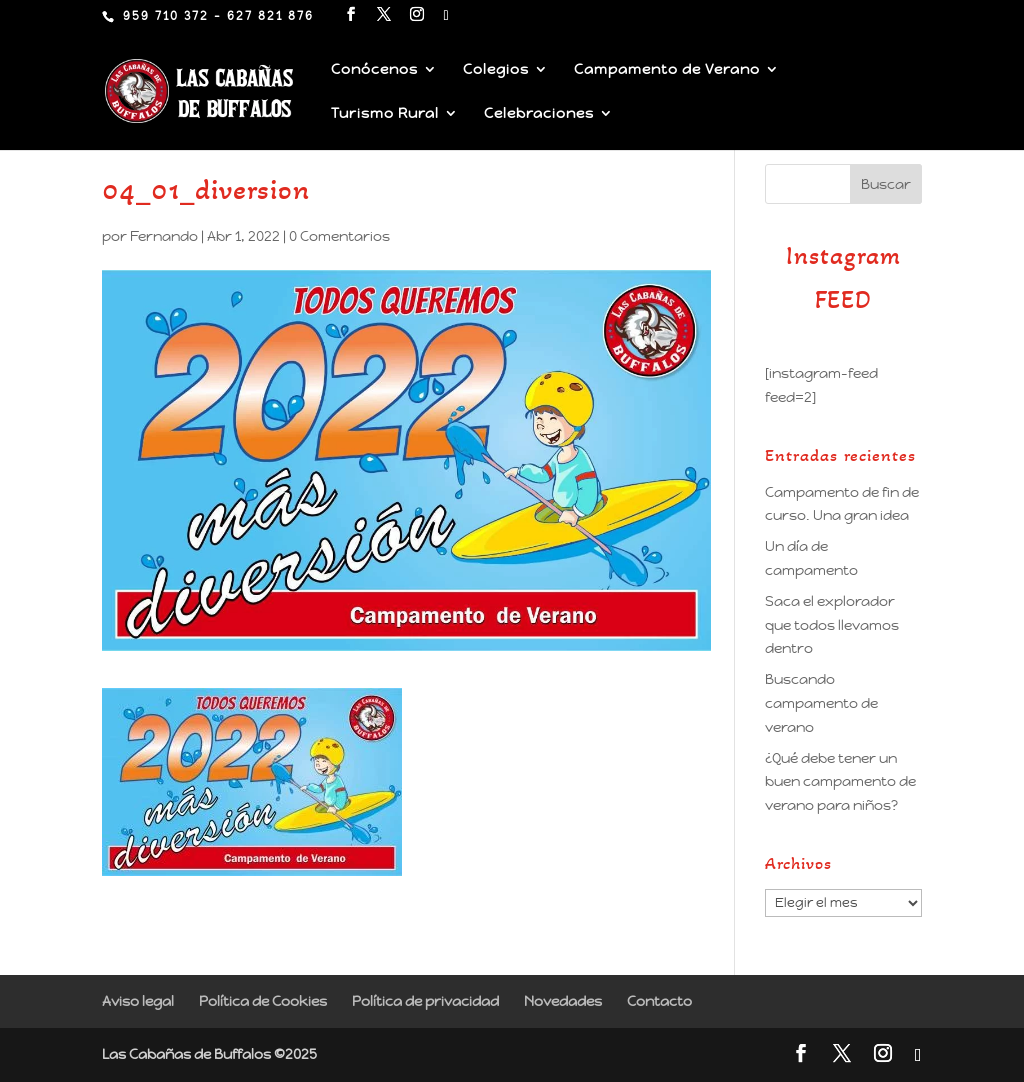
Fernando (164, 236)
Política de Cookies (263, 1001)
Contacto (659, 1001)
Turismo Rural (385, 114)
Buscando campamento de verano (821, 703)
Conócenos (374, 70)
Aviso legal (138, 1001)
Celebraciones (539, 114)
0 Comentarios (339, 236)
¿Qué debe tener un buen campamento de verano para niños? (840, 782)
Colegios (496, 70)
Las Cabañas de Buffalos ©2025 (209, 1054)
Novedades (563, 1001)
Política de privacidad (425, 1001)
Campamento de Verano (667, 70)
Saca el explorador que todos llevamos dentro (832, 625)
